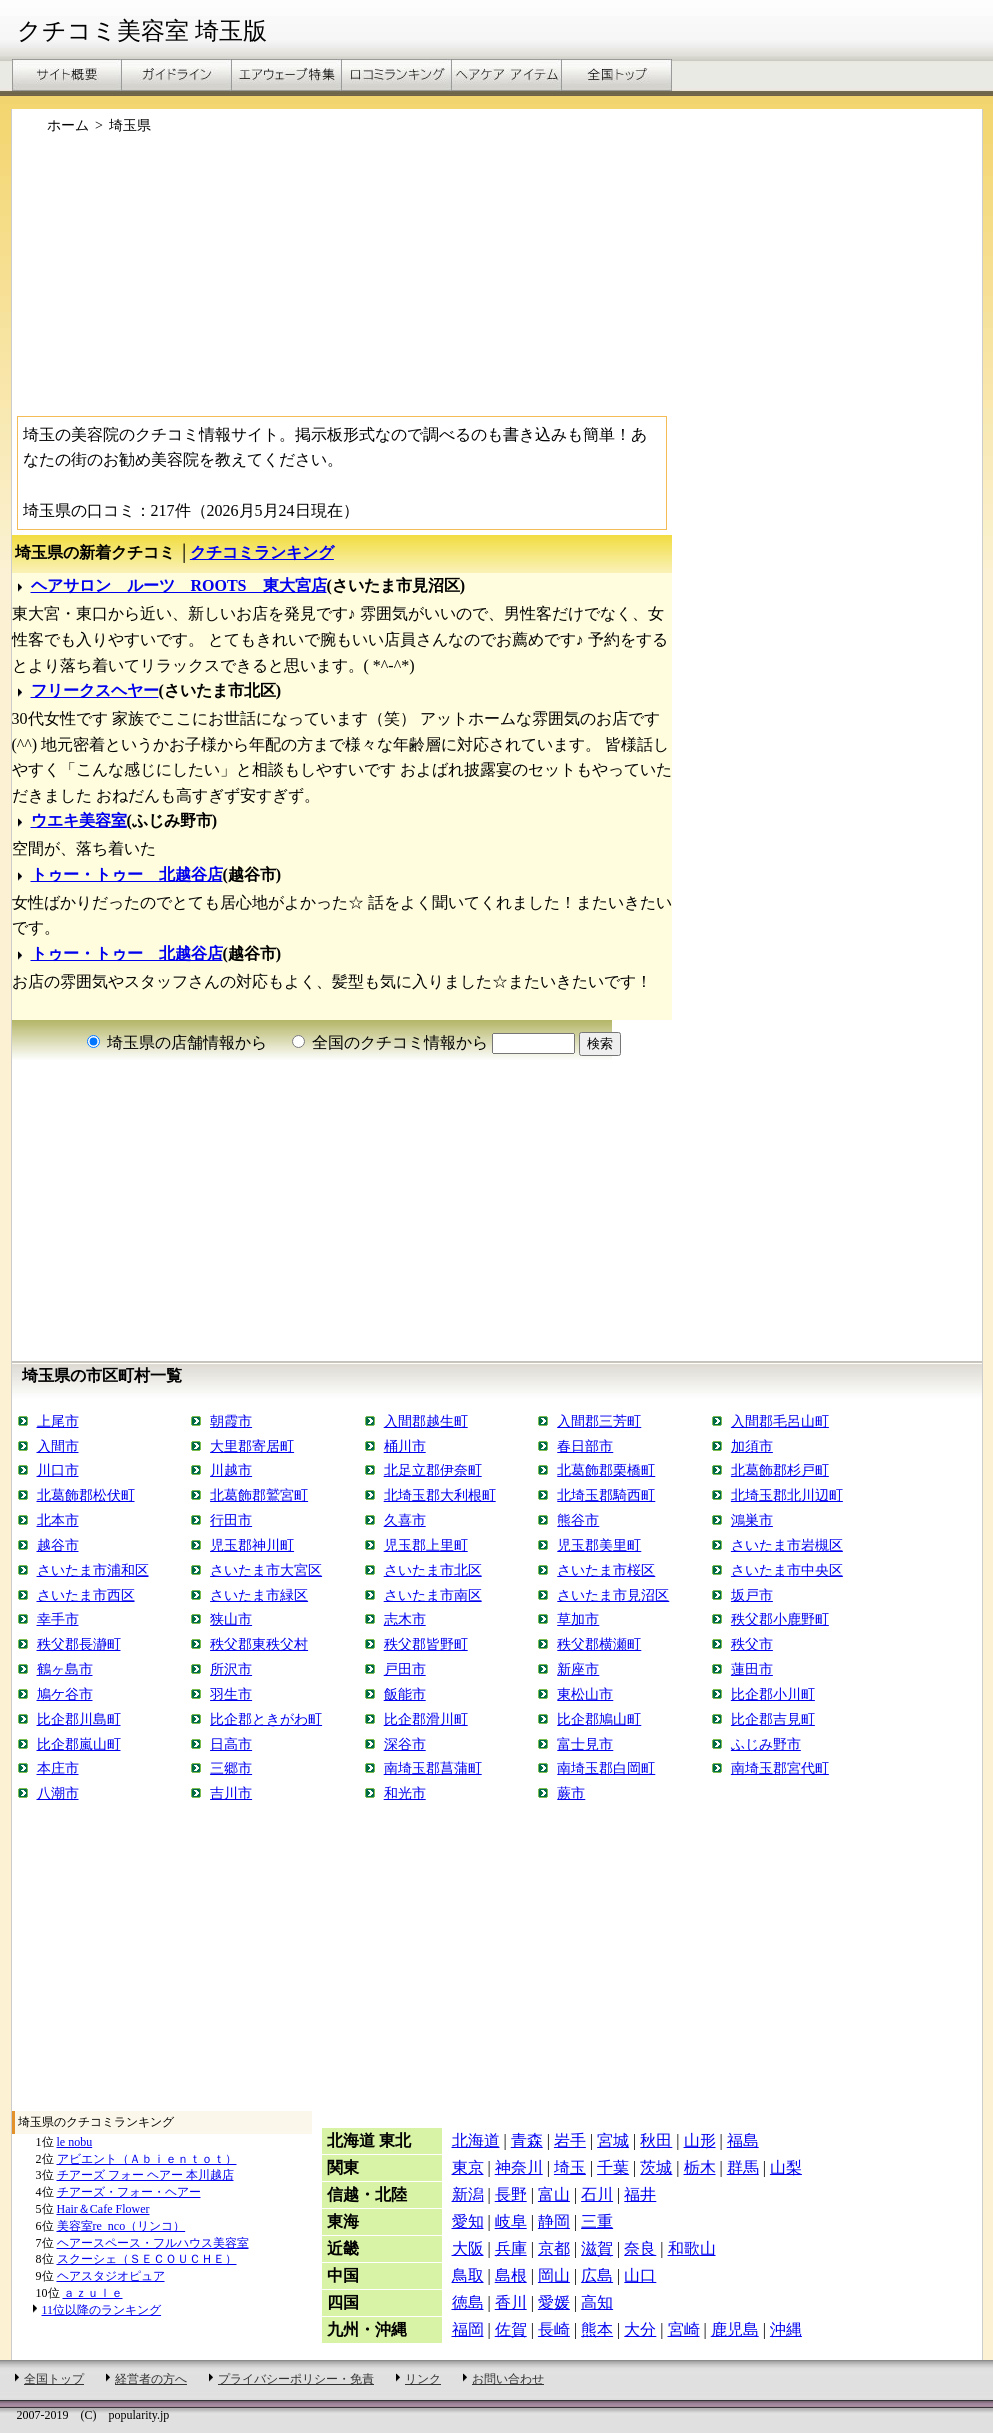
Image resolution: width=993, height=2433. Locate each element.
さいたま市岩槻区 (787, 1545)
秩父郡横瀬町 (599, 1644)
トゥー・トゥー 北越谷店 (127, 874)
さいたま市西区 (86, 1595)
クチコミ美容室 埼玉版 (142, 31)
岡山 (554, 2275)
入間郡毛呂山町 (780, 1421)
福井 (640, 2194)
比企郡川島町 (79, 1719)
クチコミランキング (262, 552)
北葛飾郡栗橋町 (606, 1470)
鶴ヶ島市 (65, 1669)
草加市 (578, 1619)
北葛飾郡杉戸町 (780, 1470)
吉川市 (231, 1793)
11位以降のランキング (102, 2310)
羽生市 (231, 1694)
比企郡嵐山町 (79, 1744)
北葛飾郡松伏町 (86, 1495)
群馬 (743, 2167)
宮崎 (684, 2329)
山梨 (786, 2167)
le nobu (75, 2142)
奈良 (640, 2248)
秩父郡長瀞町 (79, 1644)
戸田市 (405, 1669)
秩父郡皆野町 (426, 1644)
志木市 (405, 1619)
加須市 (752, 1446)
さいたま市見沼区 (613, 1595)
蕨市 (571, 1793)
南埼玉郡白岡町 (606, 1768)
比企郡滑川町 (426, 1719)
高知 (597, 2302)
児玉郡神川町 (252, 1545)
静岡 (554, 2221)
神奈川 (519, 2167)
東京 (468, 2167)
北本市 (58, 1520)
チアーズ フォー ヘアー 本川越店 (145, 2175)
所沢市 (231, 1669)
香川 (511, 2302)
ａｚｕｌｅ (93, 2293)
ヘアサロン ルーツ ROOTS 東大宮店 (179, 585)
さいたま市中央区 (787, 1570)
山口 (640, 2275)
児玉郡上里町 (426, 1545)
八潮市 (58, 1793)
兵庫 (511, 2248)
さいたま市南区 (433, 1595)
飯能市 (405, 1694)
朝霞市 (231, 1421)
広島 (597, 2275)
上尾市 (58, 1421)
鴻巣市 (752, 1520)
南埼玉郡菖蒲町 (433, 1768)
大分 (640, 2329)
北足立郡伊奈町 (433, 1470)
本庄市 (58, 1768)
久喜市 (405, 1520)
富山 (554, 2194)
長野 (511, 2194)
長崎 (554, 2329)
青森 (527, 2140)
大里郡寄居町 (252, 1446)
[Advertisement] (497, 283)
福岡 (468, 2329)
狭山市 (231, 1619)
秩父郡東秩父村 (259, 1644)
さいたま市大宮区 (266, 1570)
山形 (700, 2140)
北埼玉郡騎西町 (606, 1495)
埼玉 (570, 2167)
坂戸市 (752, 1595)
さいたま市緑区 (259, 1595)
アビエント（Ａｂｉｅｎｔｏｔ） (147, 2159)
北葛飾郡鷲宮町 (259, 1495)
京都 (554, 2248)
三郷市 (231, 1768)
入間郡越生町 (426, 1421)
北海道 (476, 2140)
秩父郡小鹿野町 (780, 1619)
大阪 (468, 2248)
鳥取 (468, 2275)
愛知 (468, 2221)
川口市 (58, 1470)
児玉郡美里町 (599, 1545)
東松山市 (585, 1694)
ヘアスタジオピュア (111, 2276)
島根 (511, 2275)
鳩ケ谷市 (65, 1694)
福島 (743, 2140)
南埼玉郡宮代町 (780, 1768)
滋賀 (597, 2248)
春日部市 (585, 1446)
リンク (423, 2379)
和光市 (405, 1793)
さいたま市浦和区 (93, 1570)
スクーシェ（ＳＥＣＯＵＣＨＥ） (147, 2259)
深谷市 (405, 1744)
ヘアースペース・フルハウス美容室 (153, 2243)
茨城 (656, 2167)
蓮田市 (752, 1669)
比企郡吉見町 (773, 1719)
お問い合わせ (508, 2379)
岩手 (570, 2140)
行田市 (231, 1520)
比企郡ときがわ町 (266, 1719)
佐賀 (511, 2329)
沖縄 (786, 2329)
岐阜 (511, 2221)
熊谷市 (578, 1520)
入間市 (58, 1446)
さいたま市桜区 (606, 1570)
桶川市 (405, 1446)
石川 (597, 2194)
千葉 (613, 2167)
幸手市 (58, 1619)
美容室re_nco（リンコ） (121, 2226)
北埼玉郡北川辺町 (787, 1495)
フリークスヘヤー (95, 690)
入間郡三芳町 (599, 1421)
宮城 (613, 2140)
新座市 (578, 1669)
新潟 (468, 2194)
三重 (597, 2221)
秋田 (656, 2140)
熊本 (597, 2329)
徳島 (468, 2302)
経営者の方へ (151, 2379)
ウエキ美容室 (79, 820)
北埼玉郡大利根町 (440, 1495)
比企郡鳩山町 (599, 1719)
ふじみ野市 (766, 1744)
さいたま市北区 (433, 1570)
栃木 (700, 2167)
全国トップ (54, 2379)
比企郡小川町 (773, 1694)
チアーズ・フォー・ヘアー (129, 2192)
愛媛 (554, 2302)
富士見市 (585, 1744)
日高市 (231, 1744)
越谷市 (58, 1545)
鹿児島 (735, 2329)
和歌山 (692, 2248)
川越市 (231, 1470)
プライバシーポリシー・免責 (296, 2379)
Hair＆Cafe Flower (103, 2209)
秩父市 (752, 1644)
